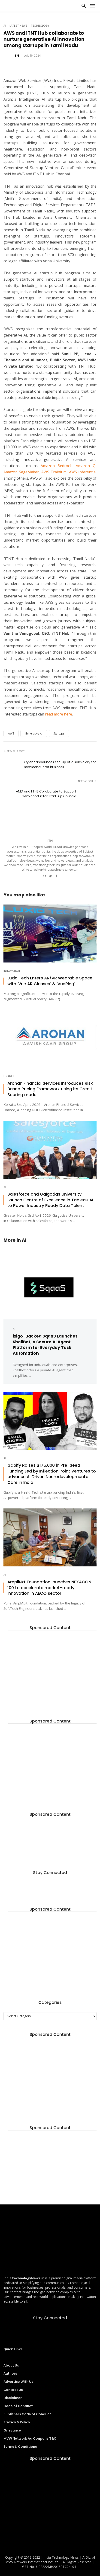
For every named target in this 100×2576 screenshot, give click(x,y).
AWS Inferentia (82, 472)
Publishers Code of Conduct (27, 2414)
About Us (11, 2365)
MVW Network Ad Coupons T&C (29, 2438)
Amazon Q (86, 465)
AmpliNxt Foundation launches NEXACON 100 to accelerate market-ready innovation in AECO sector (49, 1587)
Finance (9, 1076)
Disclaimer (12, 2398)
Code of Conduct (18, 2406)
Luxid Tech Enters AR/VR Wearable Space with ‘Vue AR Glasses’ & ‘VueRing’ (49, 981)
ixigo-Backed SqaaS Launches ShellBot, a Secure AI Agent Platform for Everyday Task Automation (45, 1344)
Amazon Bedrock (56, 465)
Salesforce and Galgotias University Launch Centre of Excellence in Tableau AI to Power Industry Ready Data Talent (50, 1200)
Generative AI (33, 733)
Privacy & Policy (16, 2422)
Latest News (18, 26)
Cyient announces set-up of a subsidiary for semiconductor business (60, 764)
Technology (40, 26)
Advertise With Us (18, 2381)
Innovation (11, 971)
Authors (10, 2373)
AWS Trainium (54, 472)
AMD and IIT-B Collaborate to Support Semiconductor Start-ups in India (46, 794)
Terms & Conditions (20, 2446)
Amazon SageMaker (21, 472)
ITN (16, 56)
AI (4, 26)
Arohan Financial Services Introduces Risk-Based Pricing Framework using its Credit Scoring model (51, 1089)
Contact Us (13, 2389)
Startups (59, 733)
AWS (11, 733)
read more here (58, 714)
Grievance (12, 2430)
